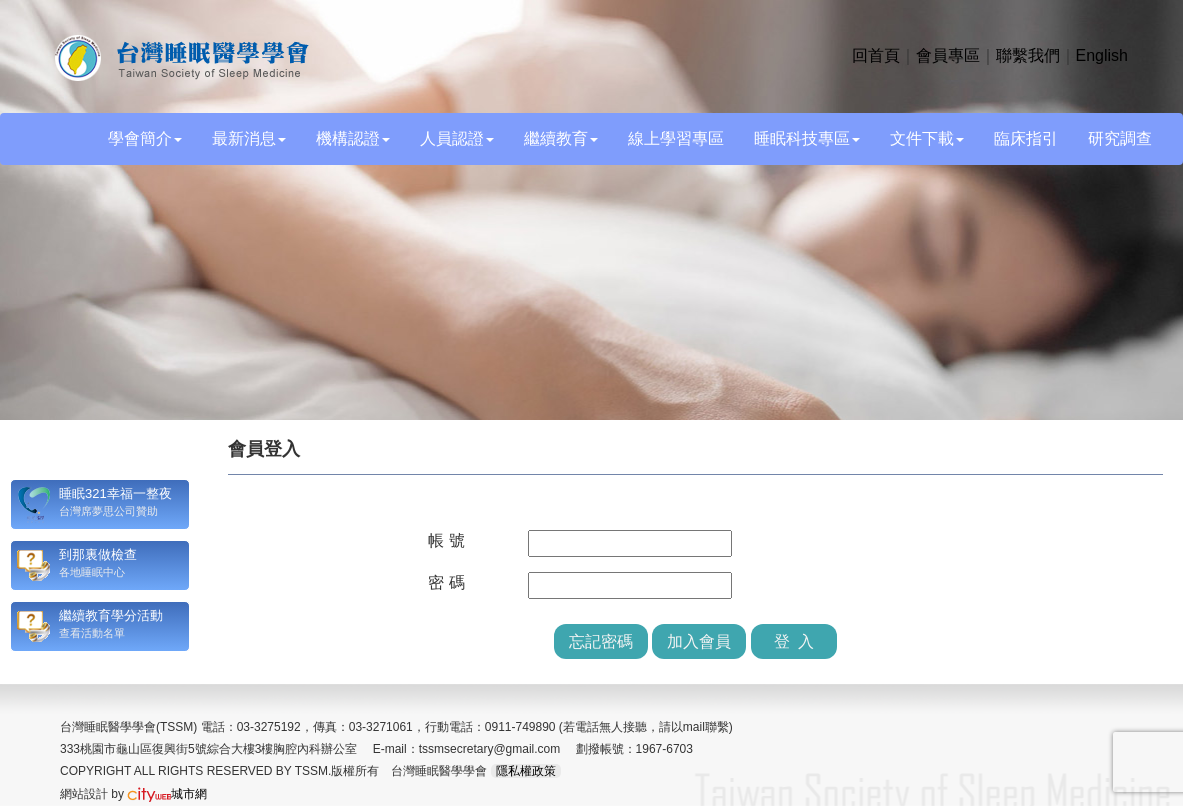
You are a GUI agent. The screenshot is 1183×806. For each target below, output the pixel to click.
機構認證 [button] (353, 138)
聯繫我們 (1028, 55)
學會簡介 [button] (145, 138)
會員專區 (948, 55)
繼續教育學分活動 (111, 615)
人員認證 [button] (457, 138)
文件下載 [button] (927, 138)
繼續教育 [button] (561, 138)
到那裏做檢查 (98, 554)
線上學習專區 (676, 138)
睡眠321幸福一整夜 (115, 493)
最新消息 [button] (249, 138)
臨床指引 (1026, 138)
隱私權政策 (526, 771)
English (1102, 55)
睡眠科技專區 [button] (807, 138)
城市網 (167, 794)
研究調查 (1120, 138)
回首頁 (876, 55)
